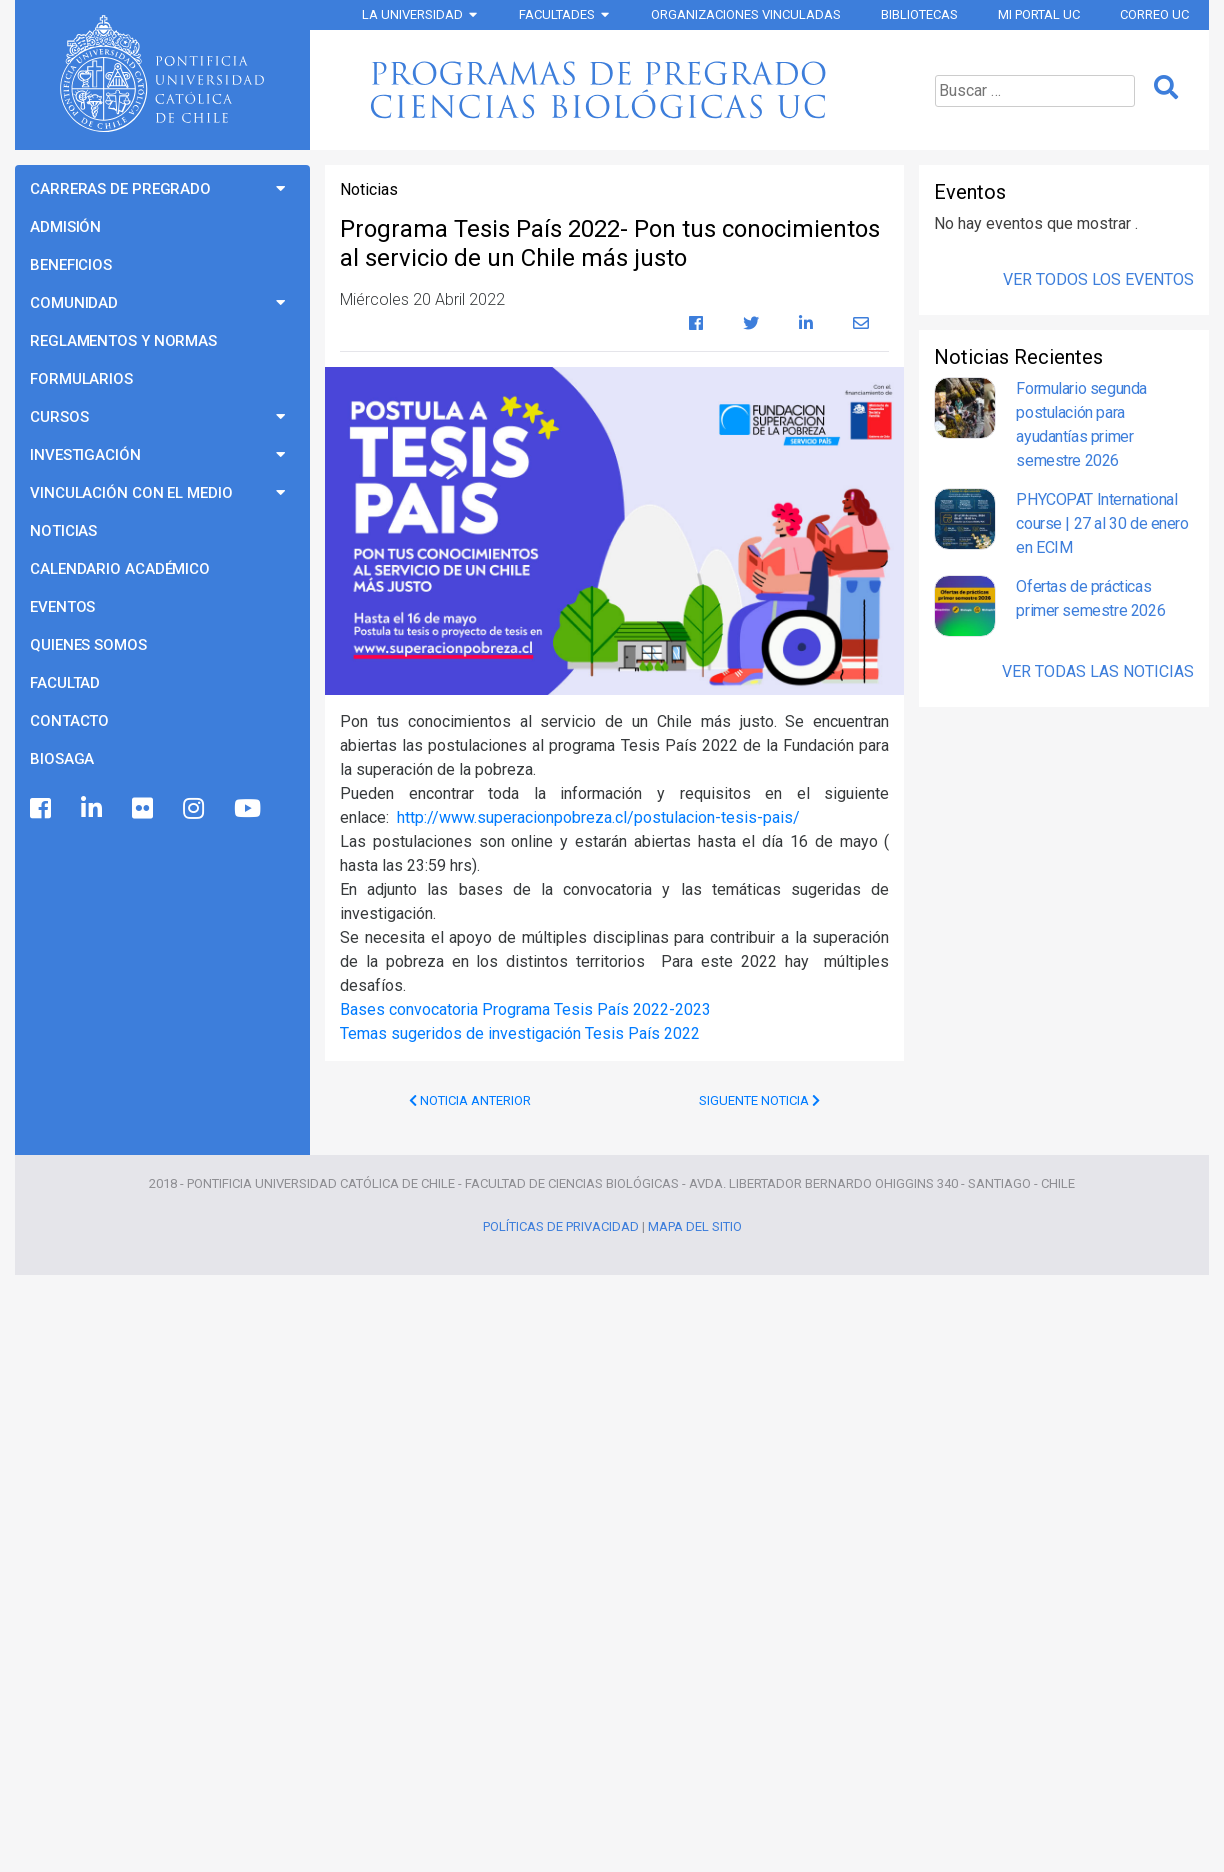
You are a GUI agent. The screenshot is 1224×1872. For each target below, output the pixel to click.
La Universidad (412, 14)
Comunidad (74, 303)
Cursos (59, 417)
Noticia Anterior (470, 1100)
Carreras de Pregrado (120, 189)
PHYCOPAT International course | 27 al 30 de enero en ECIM (1102, 523)
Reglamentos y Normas (123, 341)
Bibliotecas (919, 14)
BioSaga (62, 759)
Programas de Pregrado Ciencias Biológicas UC (612, 90)
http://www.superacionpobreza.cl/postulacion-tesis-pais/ (598, 817)
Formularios (81, 379)
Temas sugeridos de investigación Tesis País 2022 (520, 1033)
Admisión (65, 227)
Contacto (69, 721)
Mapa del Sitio (695, 1226)
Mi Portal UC (1039, 14)
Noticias (63, 531)
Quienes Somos (88, 645)
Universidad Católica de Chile (162, 74)
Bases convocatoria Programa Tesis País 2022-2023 (525, 1009)
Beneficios (71, 265)
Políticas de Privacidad (561, 1226)
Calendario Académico (120, 569)
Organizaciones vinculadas (746, 14)
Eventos (62, 607)
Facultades (557, 14)
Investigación (85, 455)
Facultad (65, 683)
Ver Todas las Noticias (1098, 671)
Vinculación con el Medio (131, 493)
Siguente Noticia (759, 1100)
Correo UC (1154, 14)
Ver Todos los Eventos (1098, 279)
